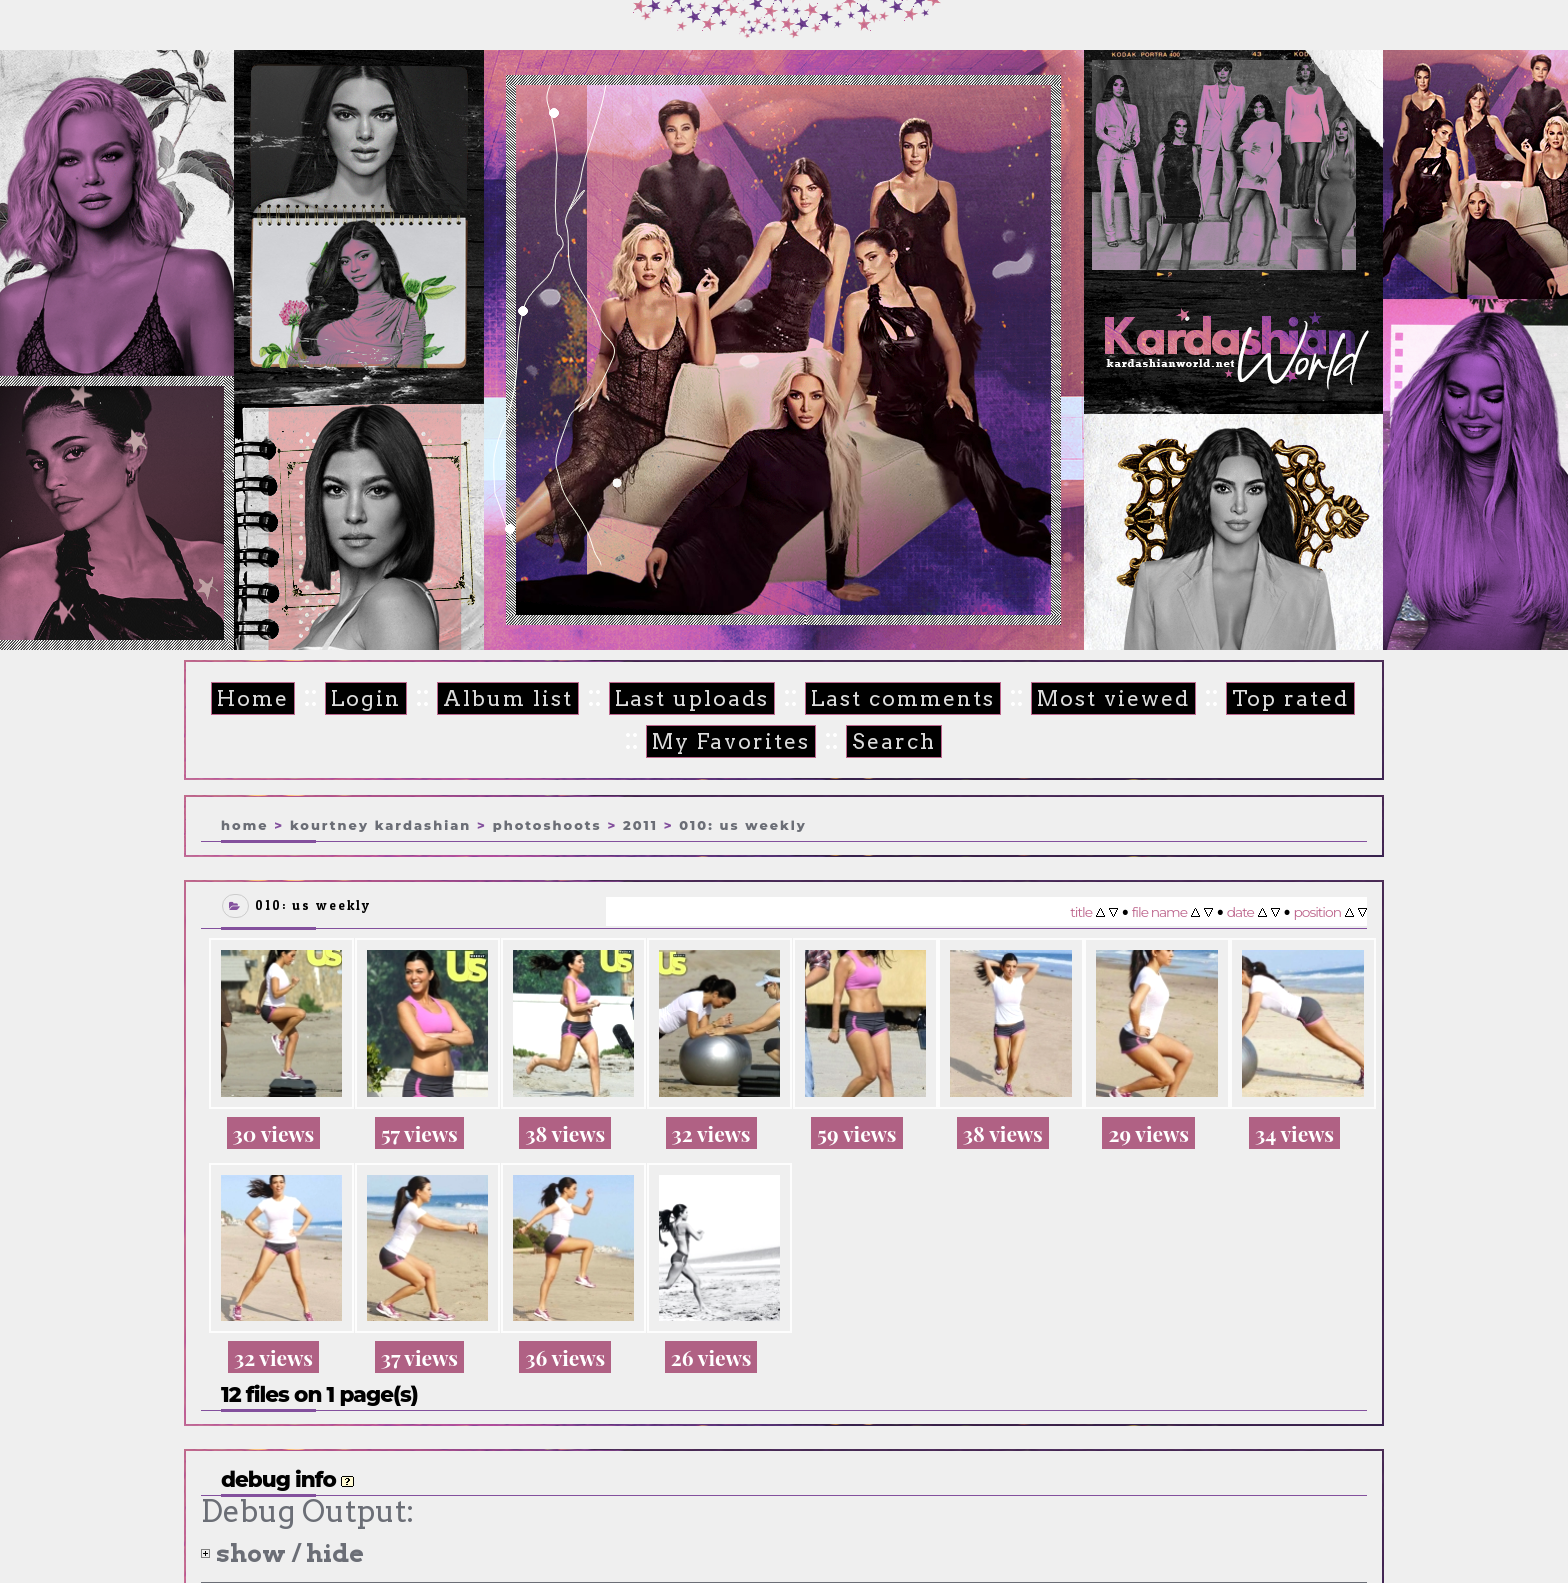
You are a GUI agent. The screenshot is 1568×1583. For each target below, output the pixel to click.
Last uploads (687, 699)
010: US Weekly (742, 824)
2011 (640, 824)
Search (879, 741)
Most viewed (1093, 699)
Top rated (1263, 699)
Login (371, 699)
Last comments (890, 699)
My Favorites (722, 741)
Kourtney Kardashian (380, 824)
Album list (509, 699)
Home (261, 699)
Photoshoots (547, 824)
